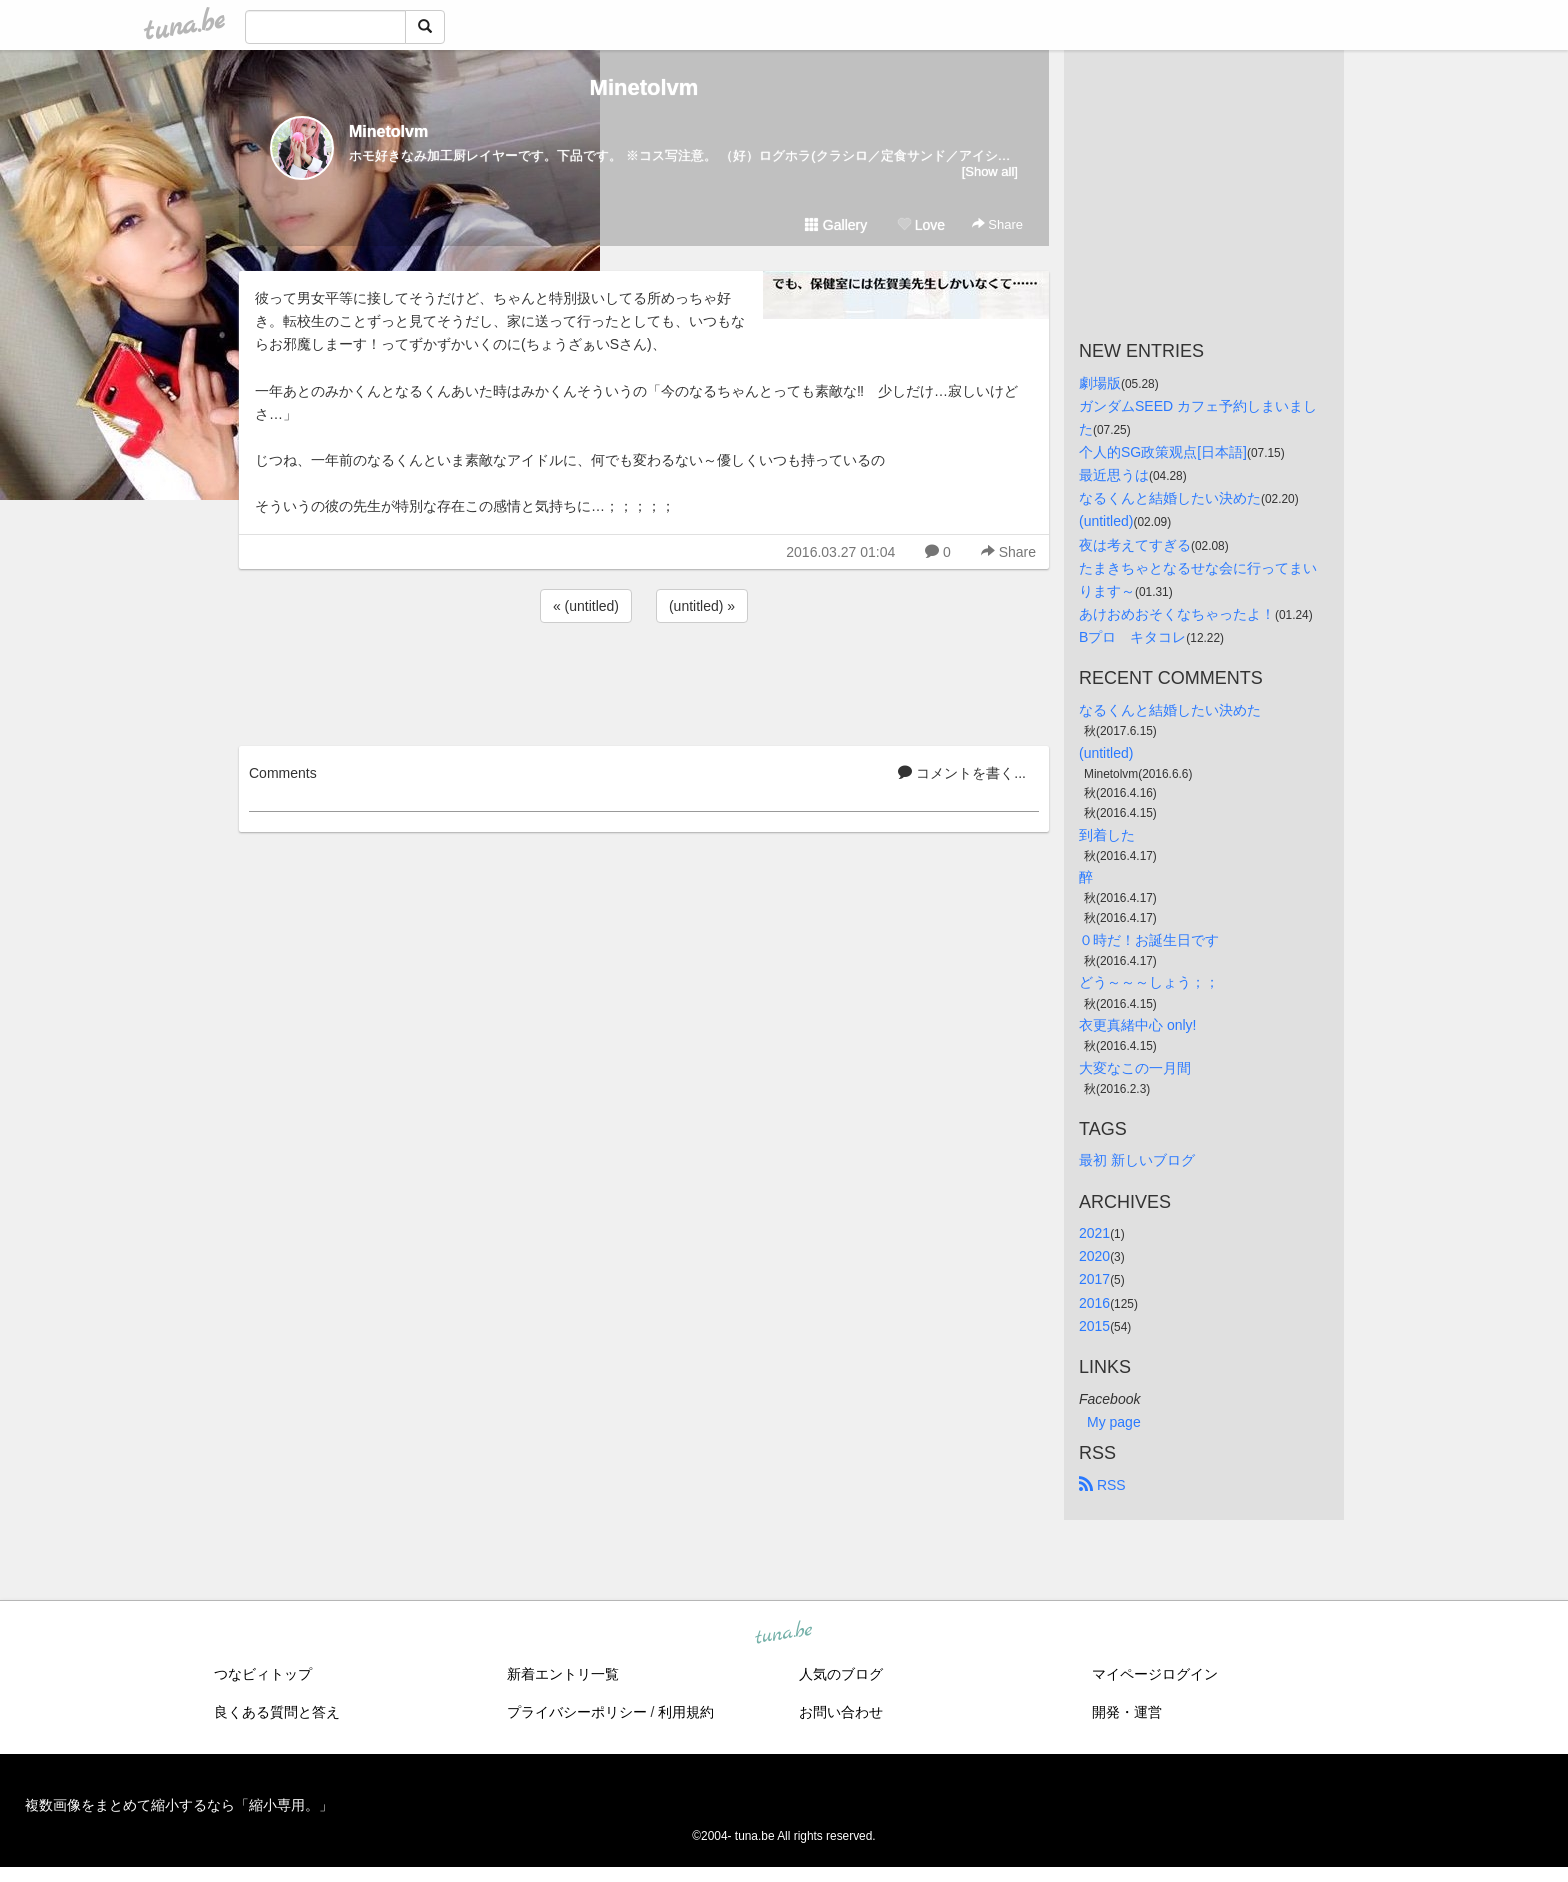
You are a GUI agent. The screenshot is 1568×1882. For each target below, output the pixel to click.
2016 (1094, 1303)
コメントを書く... (962, 773)
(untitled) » (702, 606)
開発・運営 (1127, 1712)
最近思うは (1114, 475)
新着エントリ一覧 (563, 1674)
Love (921, 225)
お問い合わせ (841, 1712)
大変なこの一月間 (1135, 1068)
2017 (1094, 1279)
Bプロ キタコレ (1132, 637)
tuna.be (783, 1633)
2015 (1094, 1326)
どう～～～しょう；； (1149, 982)
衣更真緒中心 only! (1137, 1025)
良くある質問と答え (277, 1712)
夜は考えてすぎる (1135, 545)
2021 (1094, 1233)
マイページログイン (1155, 1674)
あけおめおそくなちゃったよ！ (1177, 614)
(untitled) (1106, 521)
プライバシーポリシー (577, 1712)
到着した (1107, 835)
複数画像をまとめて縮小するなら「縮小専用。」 (179, 1805)
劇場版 (1100, 383)
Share (997, 224)
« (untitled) (586, 606)
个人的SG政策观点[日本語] (1163, 452)
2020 (1094, 1256)
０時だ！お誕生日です (1149, 940)
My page (1114, 1422)
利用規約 (686, 1712)
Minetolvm (644, 87)
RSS (1102, 1485)
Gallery (836, 225)
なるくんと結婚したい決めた (1170, 498)
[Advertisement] (644, 681)
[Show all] (990, 171)
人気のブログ (841, 1674)
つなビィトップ (263, 1674)
